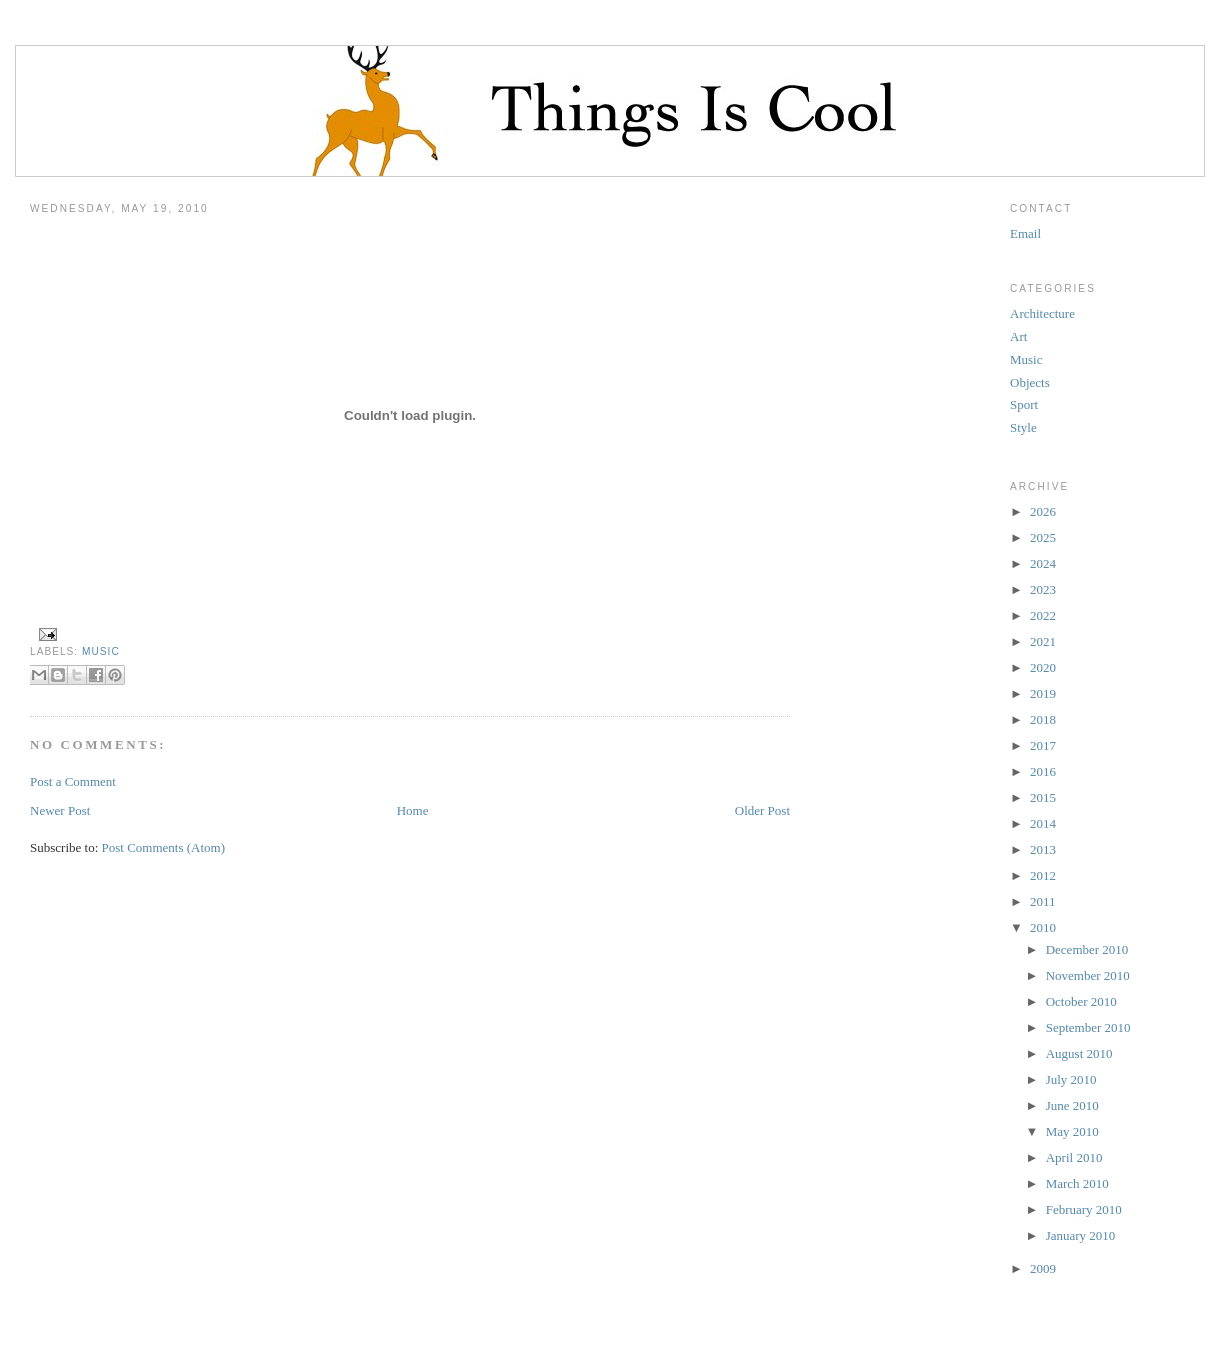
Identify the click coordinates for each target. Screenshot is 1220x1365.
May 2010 (1072, 1131)
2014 (1043, 823)
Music (101, 651)
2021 (1043, 641)
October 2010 (1081, 1001)
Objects (1030, 382)
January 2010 (1081, 1235)
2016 (1043, 771)
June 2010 (1072, 1105)
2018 (1043, 719)
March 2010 (1077, 1183)
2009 (1043, 1268)
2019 (1043, 693)
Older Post (762, 810)
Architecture (1042, 313)
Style (1023, 427)
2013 (1043, 849)
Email (1025, 233)
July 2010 (1071, 1079)
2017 (1043, 745)
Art (1018, 336)
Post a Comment (73, 781)
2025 (1043, 537)
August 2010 (1079, 1053)
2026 (1043, 511)
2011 (1043, 901)
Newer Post (60, 810)
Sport (1024, 404)
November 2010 (1088, 975)
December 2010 (1087, 949)
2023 (1043, 589)
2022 (1043, 615)
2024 (1043, 563)
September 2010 (1088, 1027)
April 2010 (1074, 1157)
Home (413, 810)
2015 (1043, 797)
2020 (1043, 667)
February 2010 (1084, 1209)
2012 (1043, 875)
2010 (1043, 927)
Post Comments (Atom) (164, 847)
